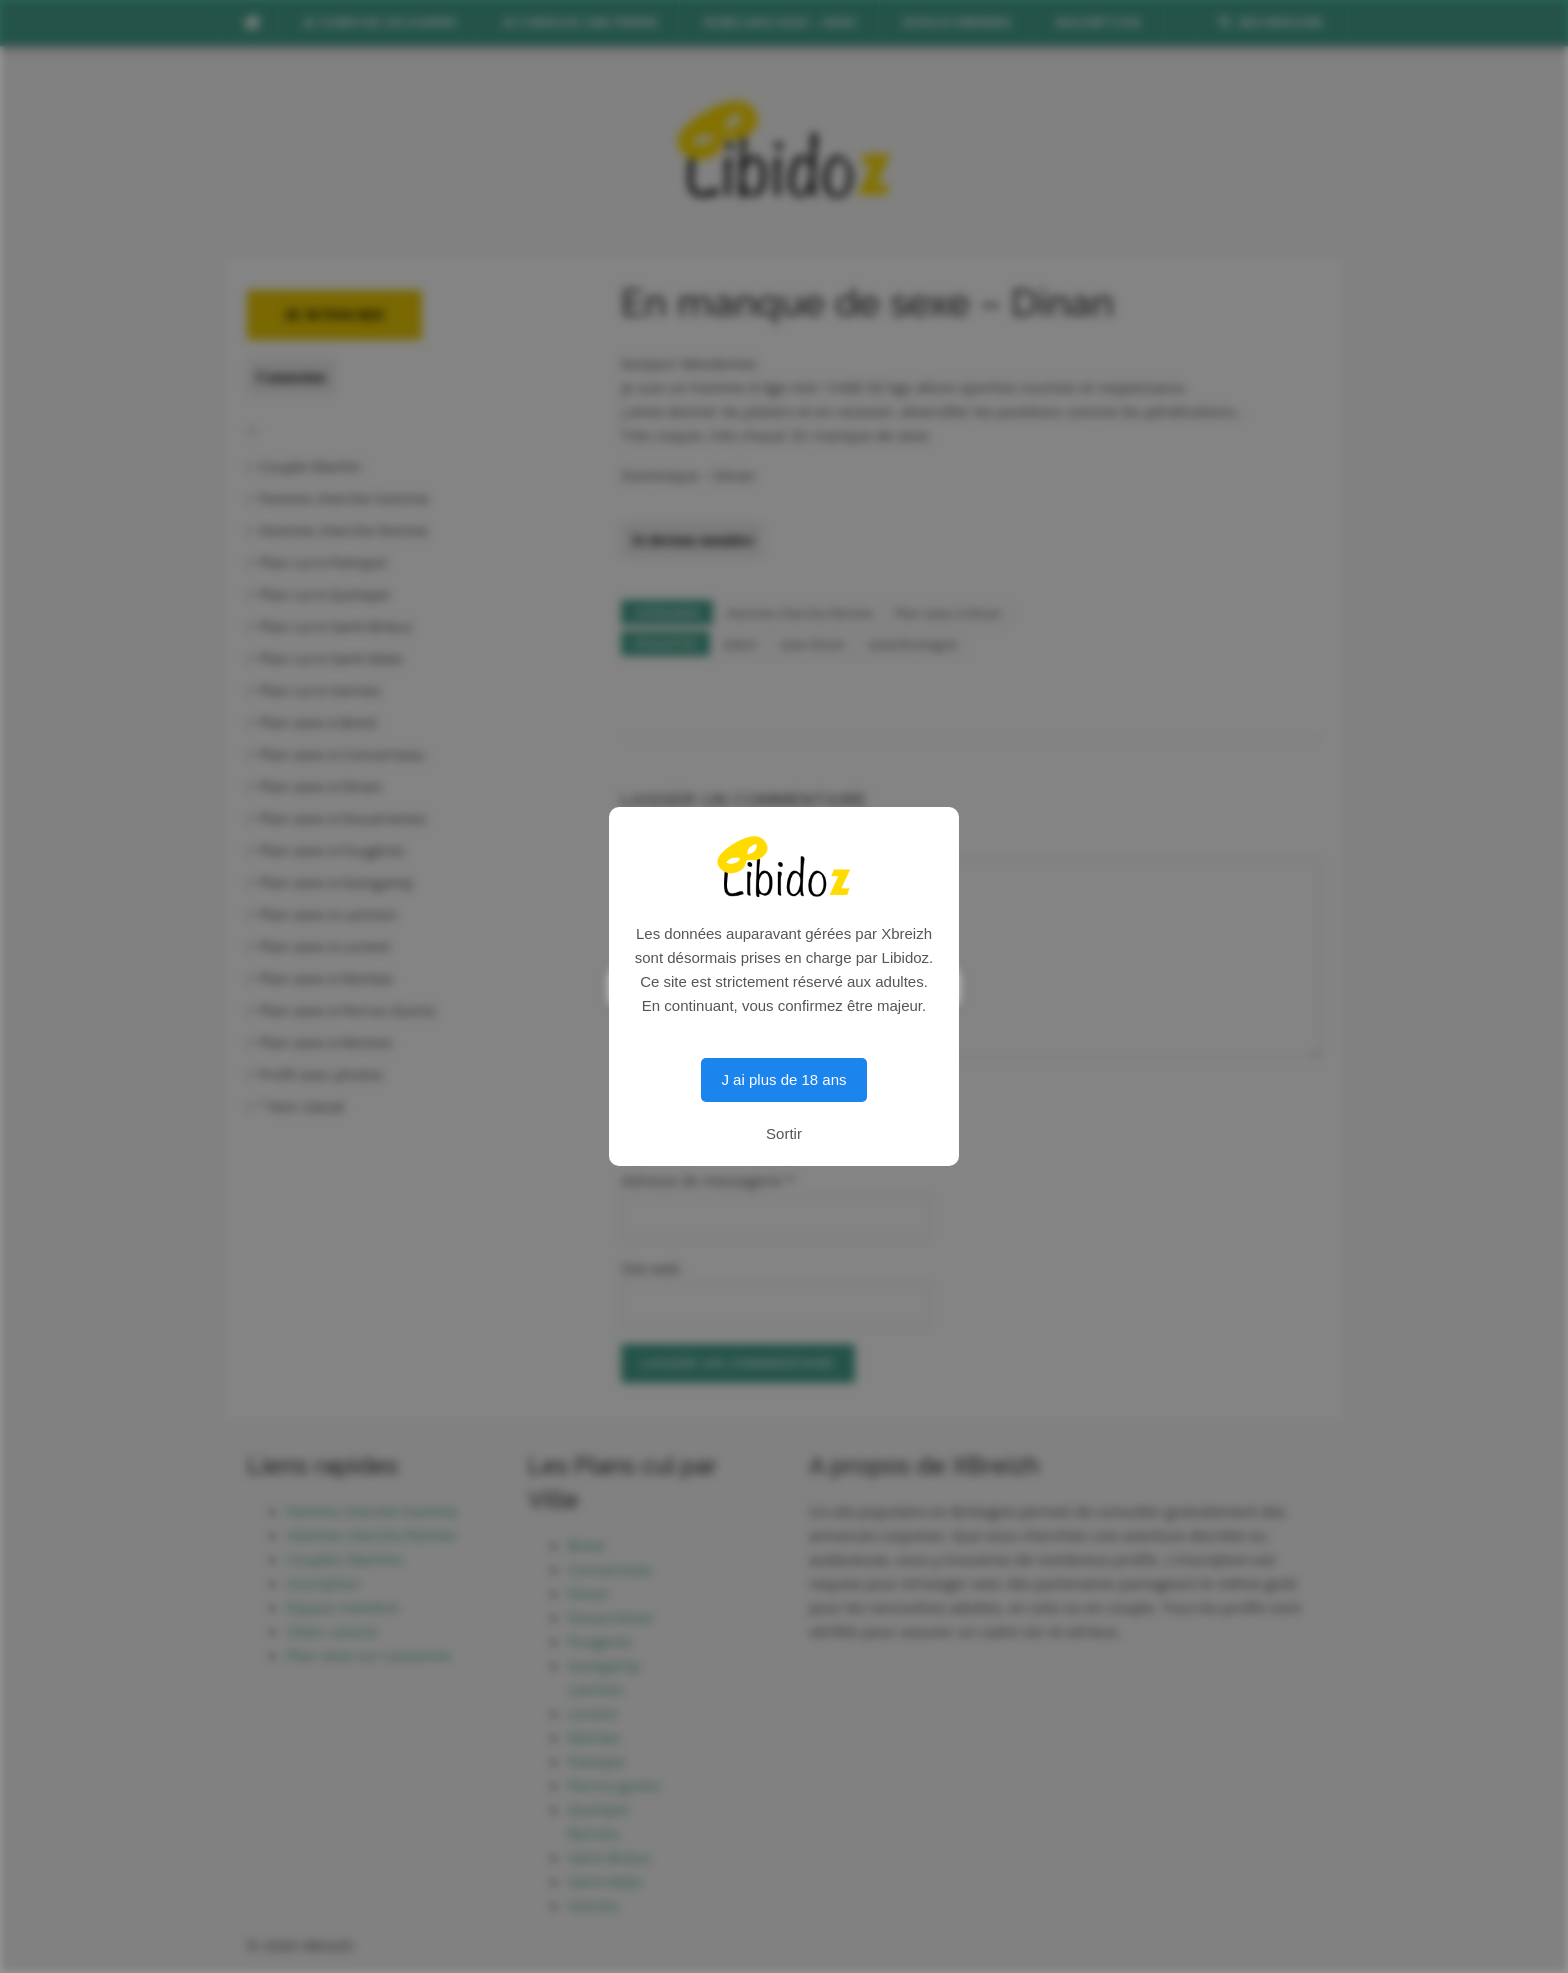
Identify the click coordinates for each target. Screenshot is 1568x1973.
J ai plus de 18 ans (783, 1079)
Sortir (784, 1133)
